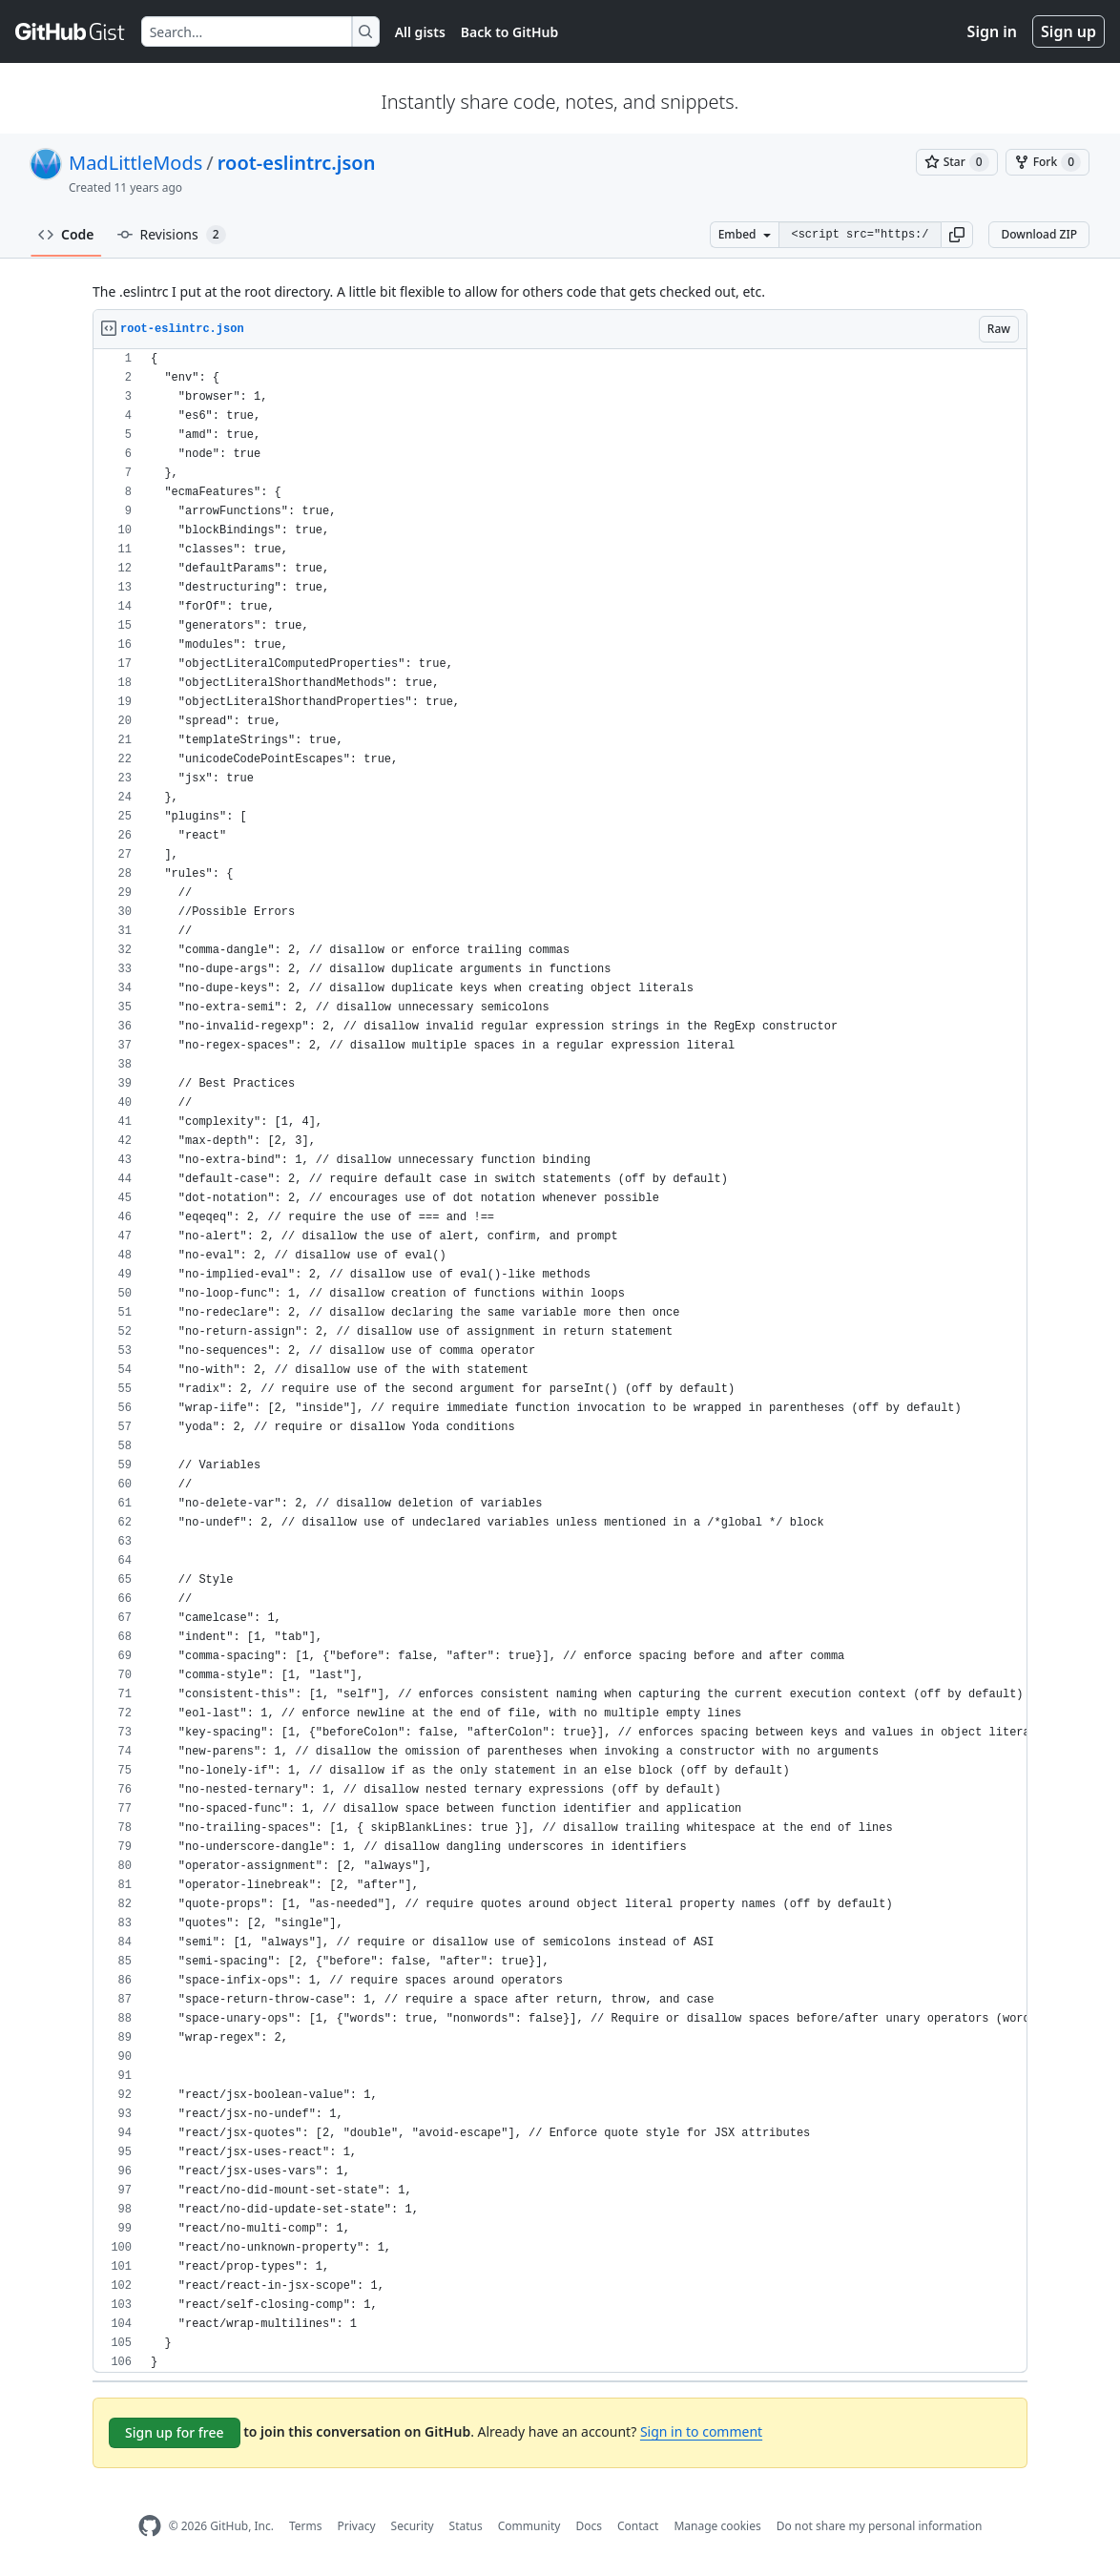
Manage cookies (717, 2526)
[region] (560, 1361)
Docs (588, 2526)
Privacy (357, 2526)
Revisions (171, 234)
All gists (420, 32)
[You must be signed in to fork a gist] (1047, 162)
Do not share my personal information (880, 2526)
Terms (305, 2526)
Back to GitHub (509, 32)
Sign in (992, 31)
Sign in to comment (701, 2431)
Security (412, 2526)
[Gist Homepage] (70, 31)
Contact (637, 2526)
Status (466, 2526)
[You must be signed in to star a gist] (957, 162)
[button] (957, 234)
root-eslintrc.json (297, 163)
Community (529, 2526)
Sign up (1068, 31)
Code (66, 234)
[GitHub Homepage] (149, 2526)
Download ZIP (1039, 234)
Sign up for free (174, 2432)
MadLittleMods (135, 163)
